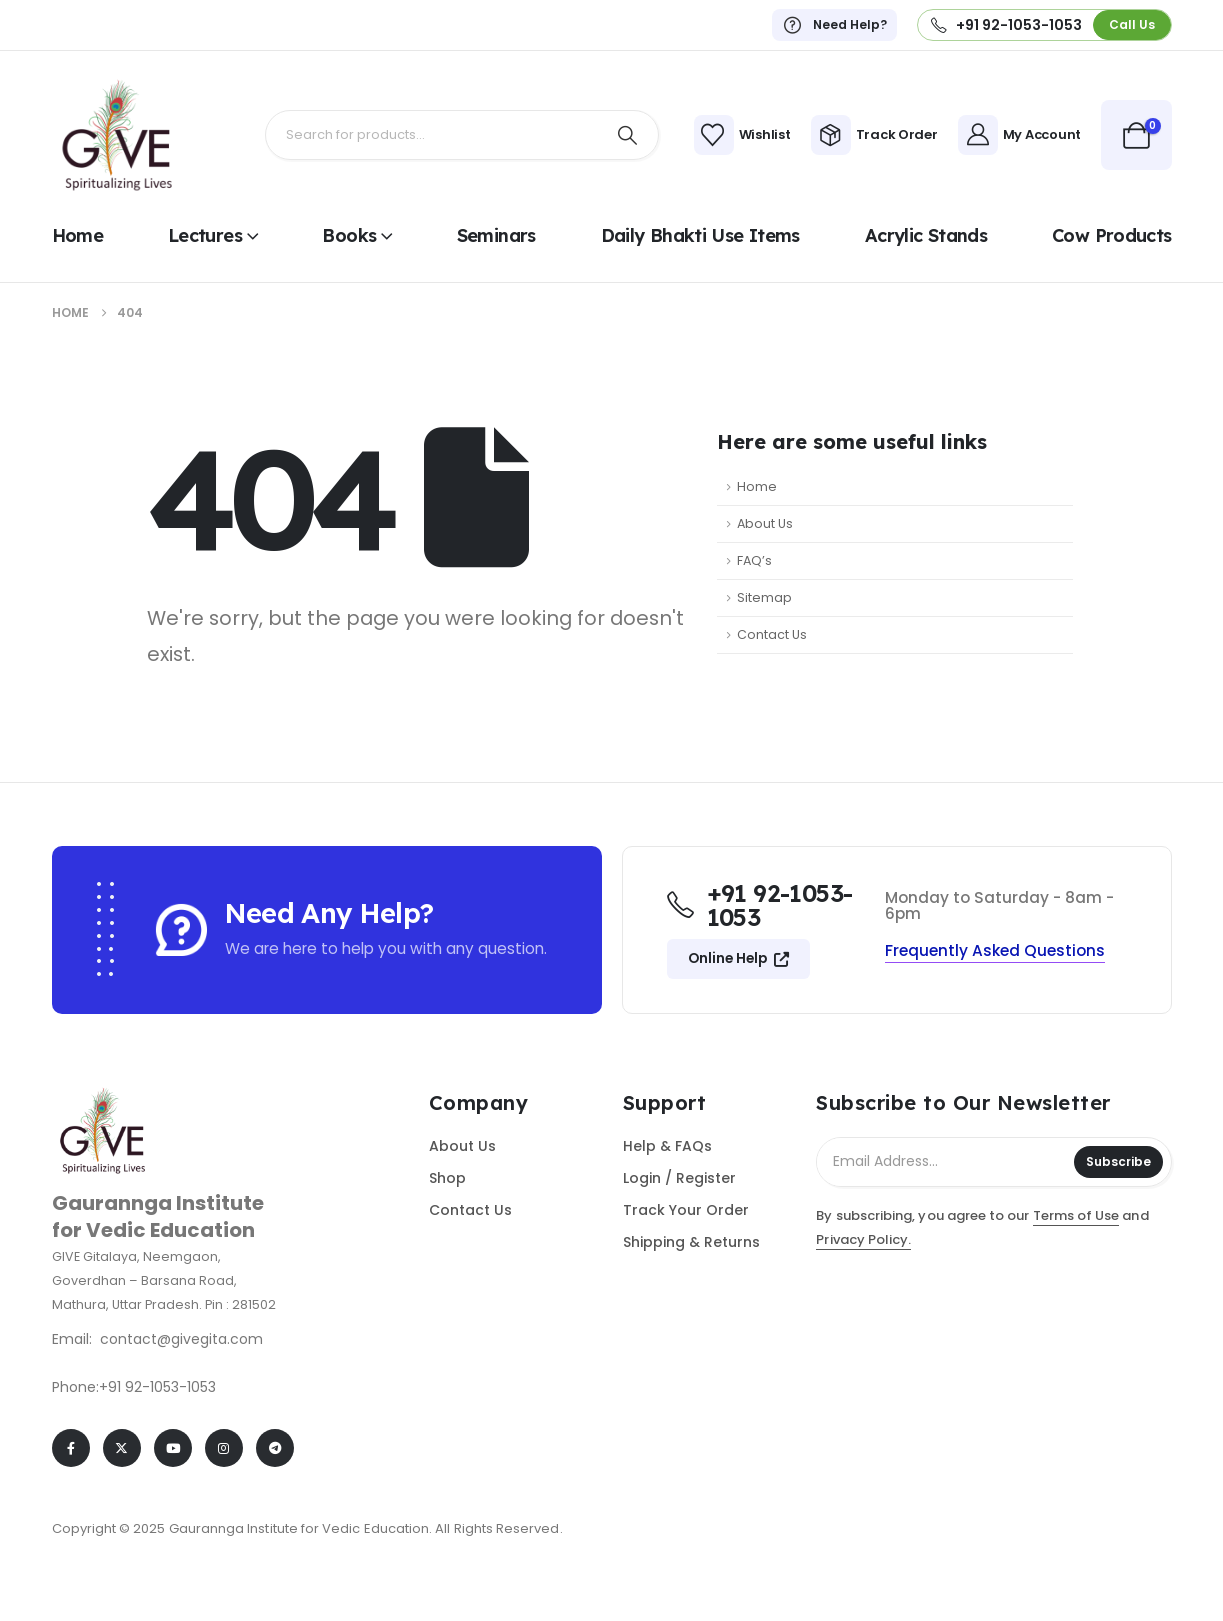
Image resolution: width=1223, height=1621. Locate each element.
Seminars (496, 235)
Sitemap (764, 597)
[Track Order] (874, 135)
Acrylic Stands (926, 235)
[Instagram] (224, 1448)
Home (77, 235)
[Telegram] (275, 1448)
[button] (1132, 24)
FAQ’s (754, 560)
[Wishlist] (742, 135)
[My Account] (1019, 135)
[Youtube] (173, 1448)
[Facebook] (71, 1448)
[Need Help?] (834, 25)
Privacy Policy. (863, 1239)
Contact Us (772, 634)
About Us (765, 523)
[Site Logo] (117, 135)
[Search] (628, 135)
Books (349, 235)
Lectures (205, 235)
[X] (122, 1448)
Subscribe (1118, 1161)
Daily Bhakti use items (700, 235)
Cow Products (1111, 235)
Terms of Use (1076, 1215)
